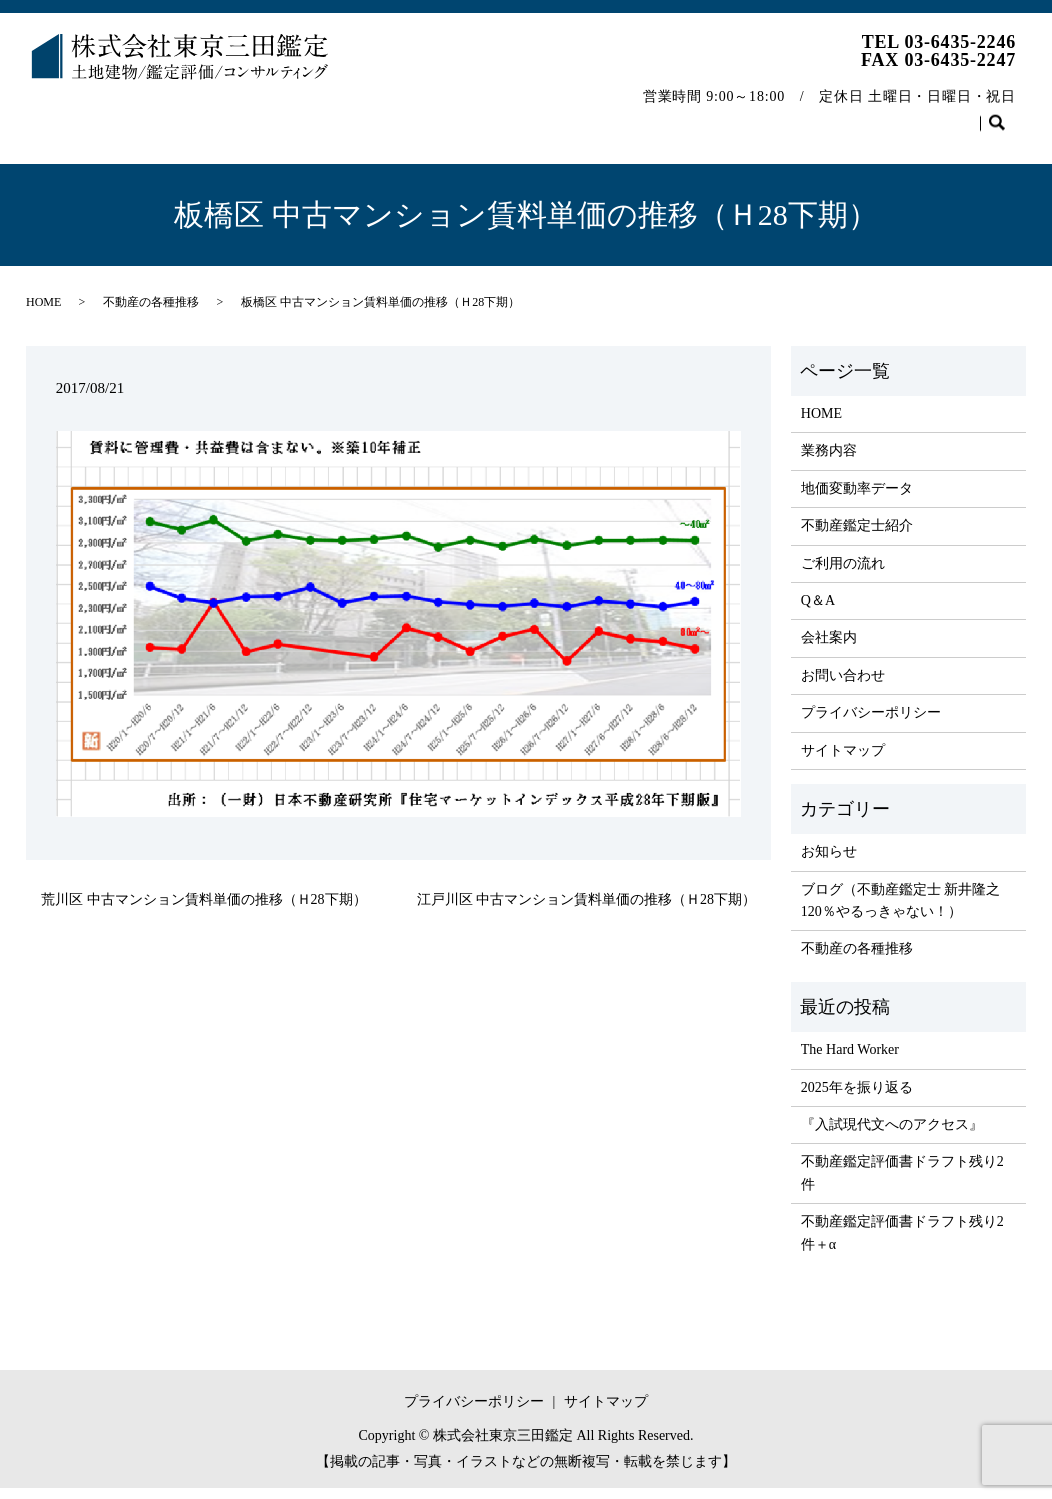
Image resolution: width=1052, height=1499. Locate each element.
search (51, 145)
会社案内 (712, 113)
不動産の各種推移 (829, 113)
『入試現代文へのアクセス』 (892, 1135)
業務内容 (146, 113)
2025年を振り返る (857, 1098)
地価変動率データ (263, 113)
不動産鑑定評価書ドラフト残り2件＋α (902, 1243)
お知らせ (829, 862)
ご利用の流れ (540, 113)
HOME (63, 113)
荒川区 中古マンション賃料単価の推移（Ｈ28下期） (204, 910)
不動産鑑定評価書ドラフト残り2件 (902, 1183)
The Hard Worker (850, 1060)
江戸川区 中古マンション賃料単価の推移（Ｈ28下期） (587, 910)
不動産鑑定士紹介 (409, 113)
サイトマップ (843, 761)
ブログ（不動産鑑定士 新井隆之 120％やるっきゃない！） (901, 911)
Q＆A (633, 113)
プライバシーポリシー (871, 723)
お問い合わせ (961, 113)
